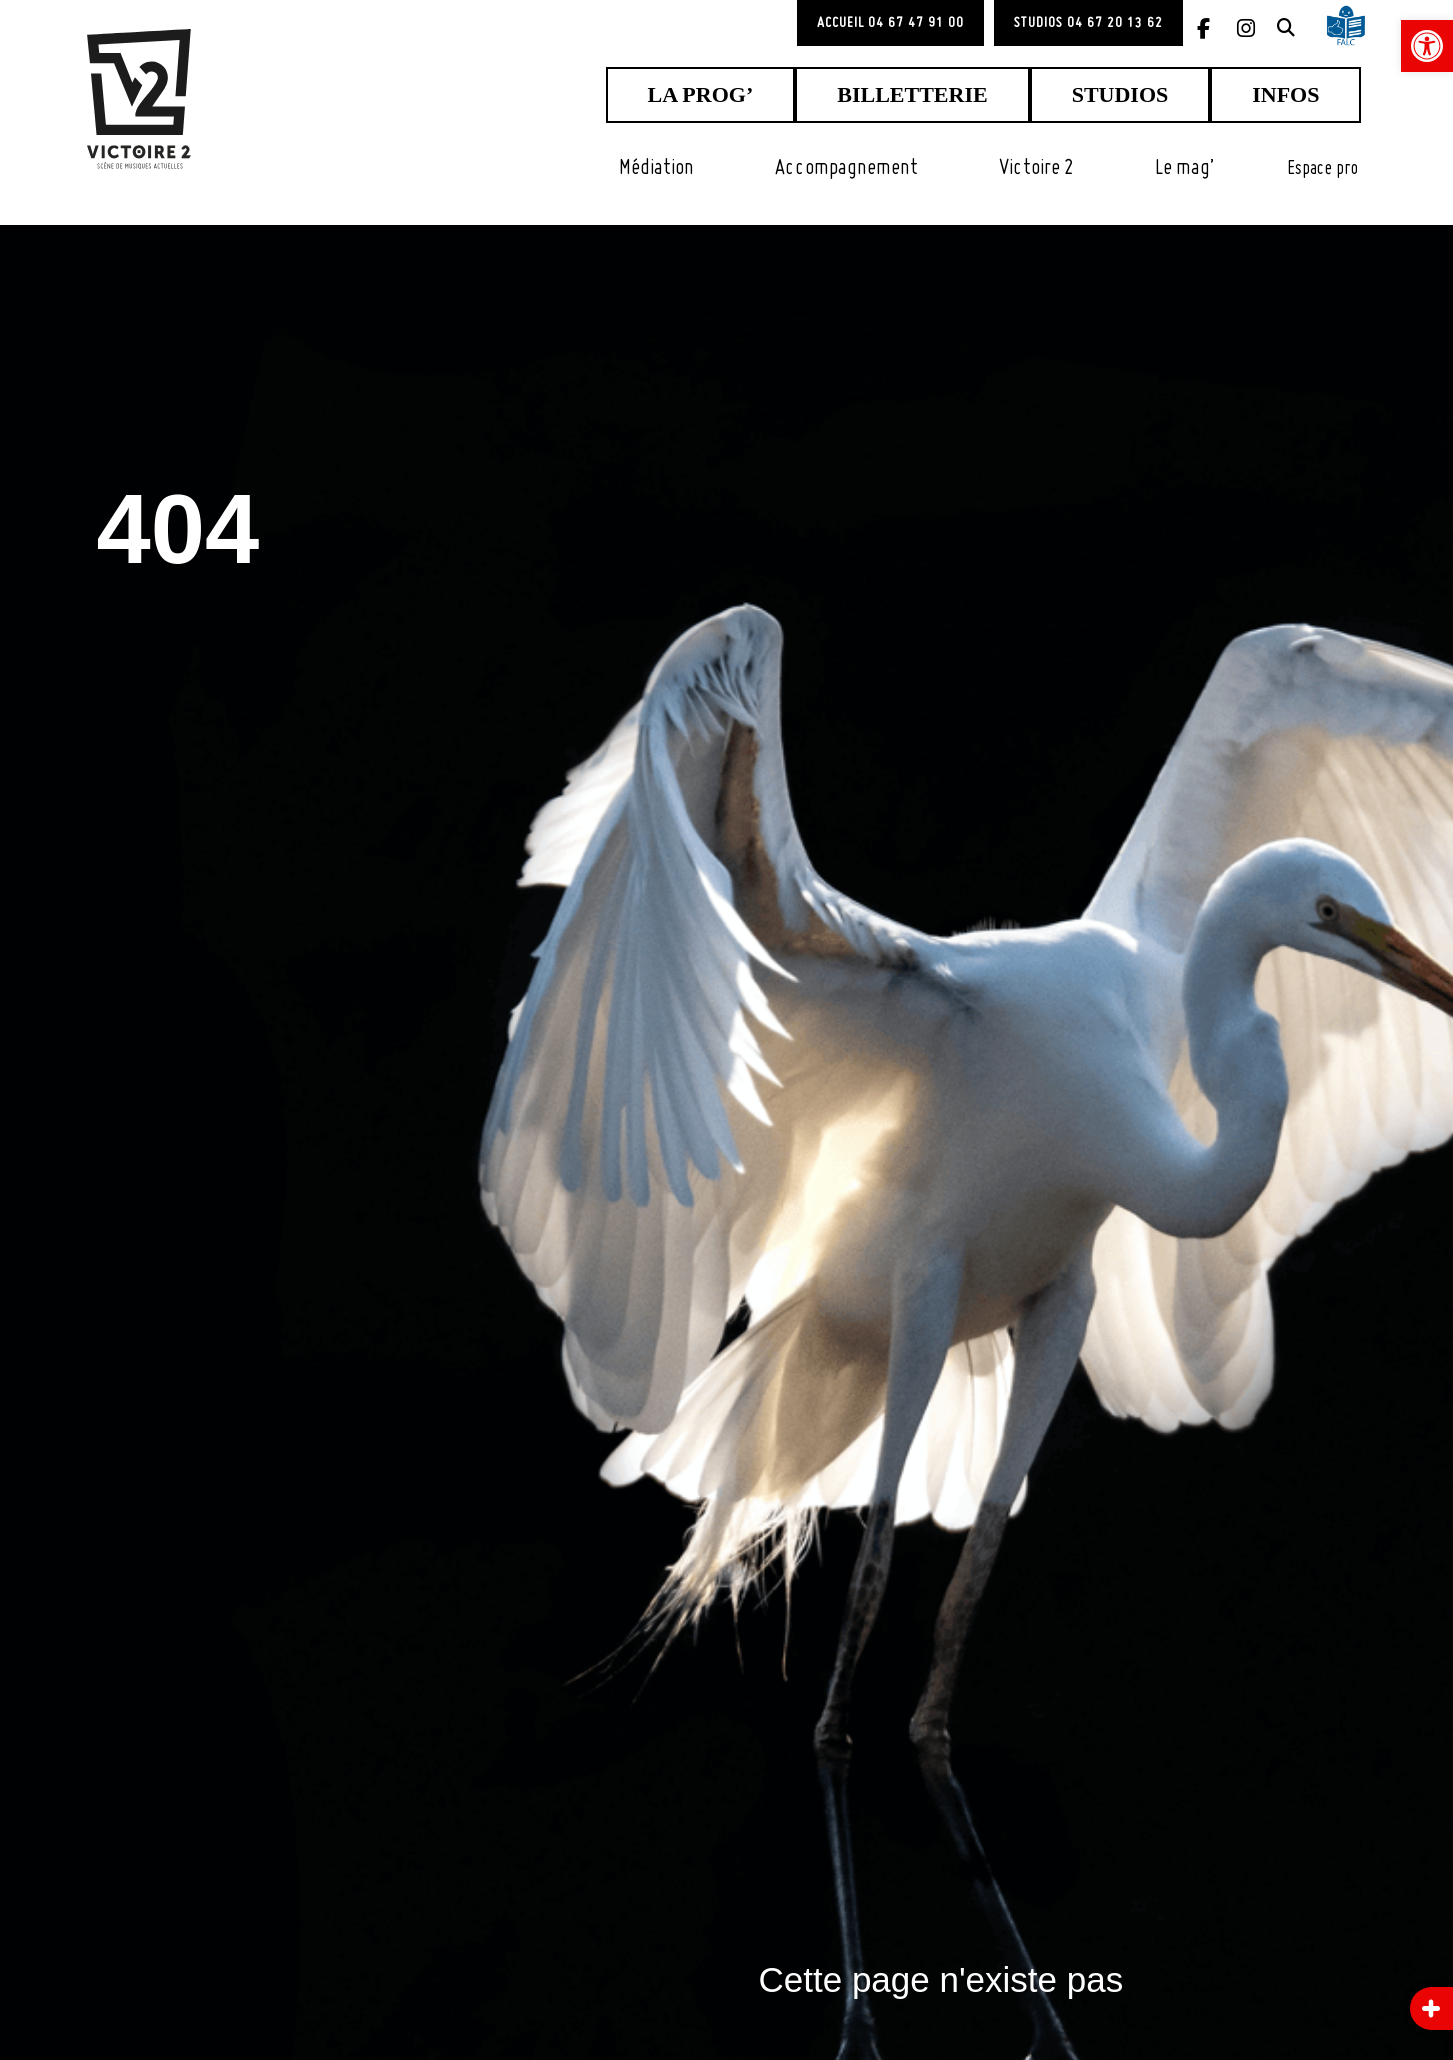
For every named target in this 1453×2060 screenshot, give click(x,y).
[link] (1427, 46)
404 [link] (218, 517)
